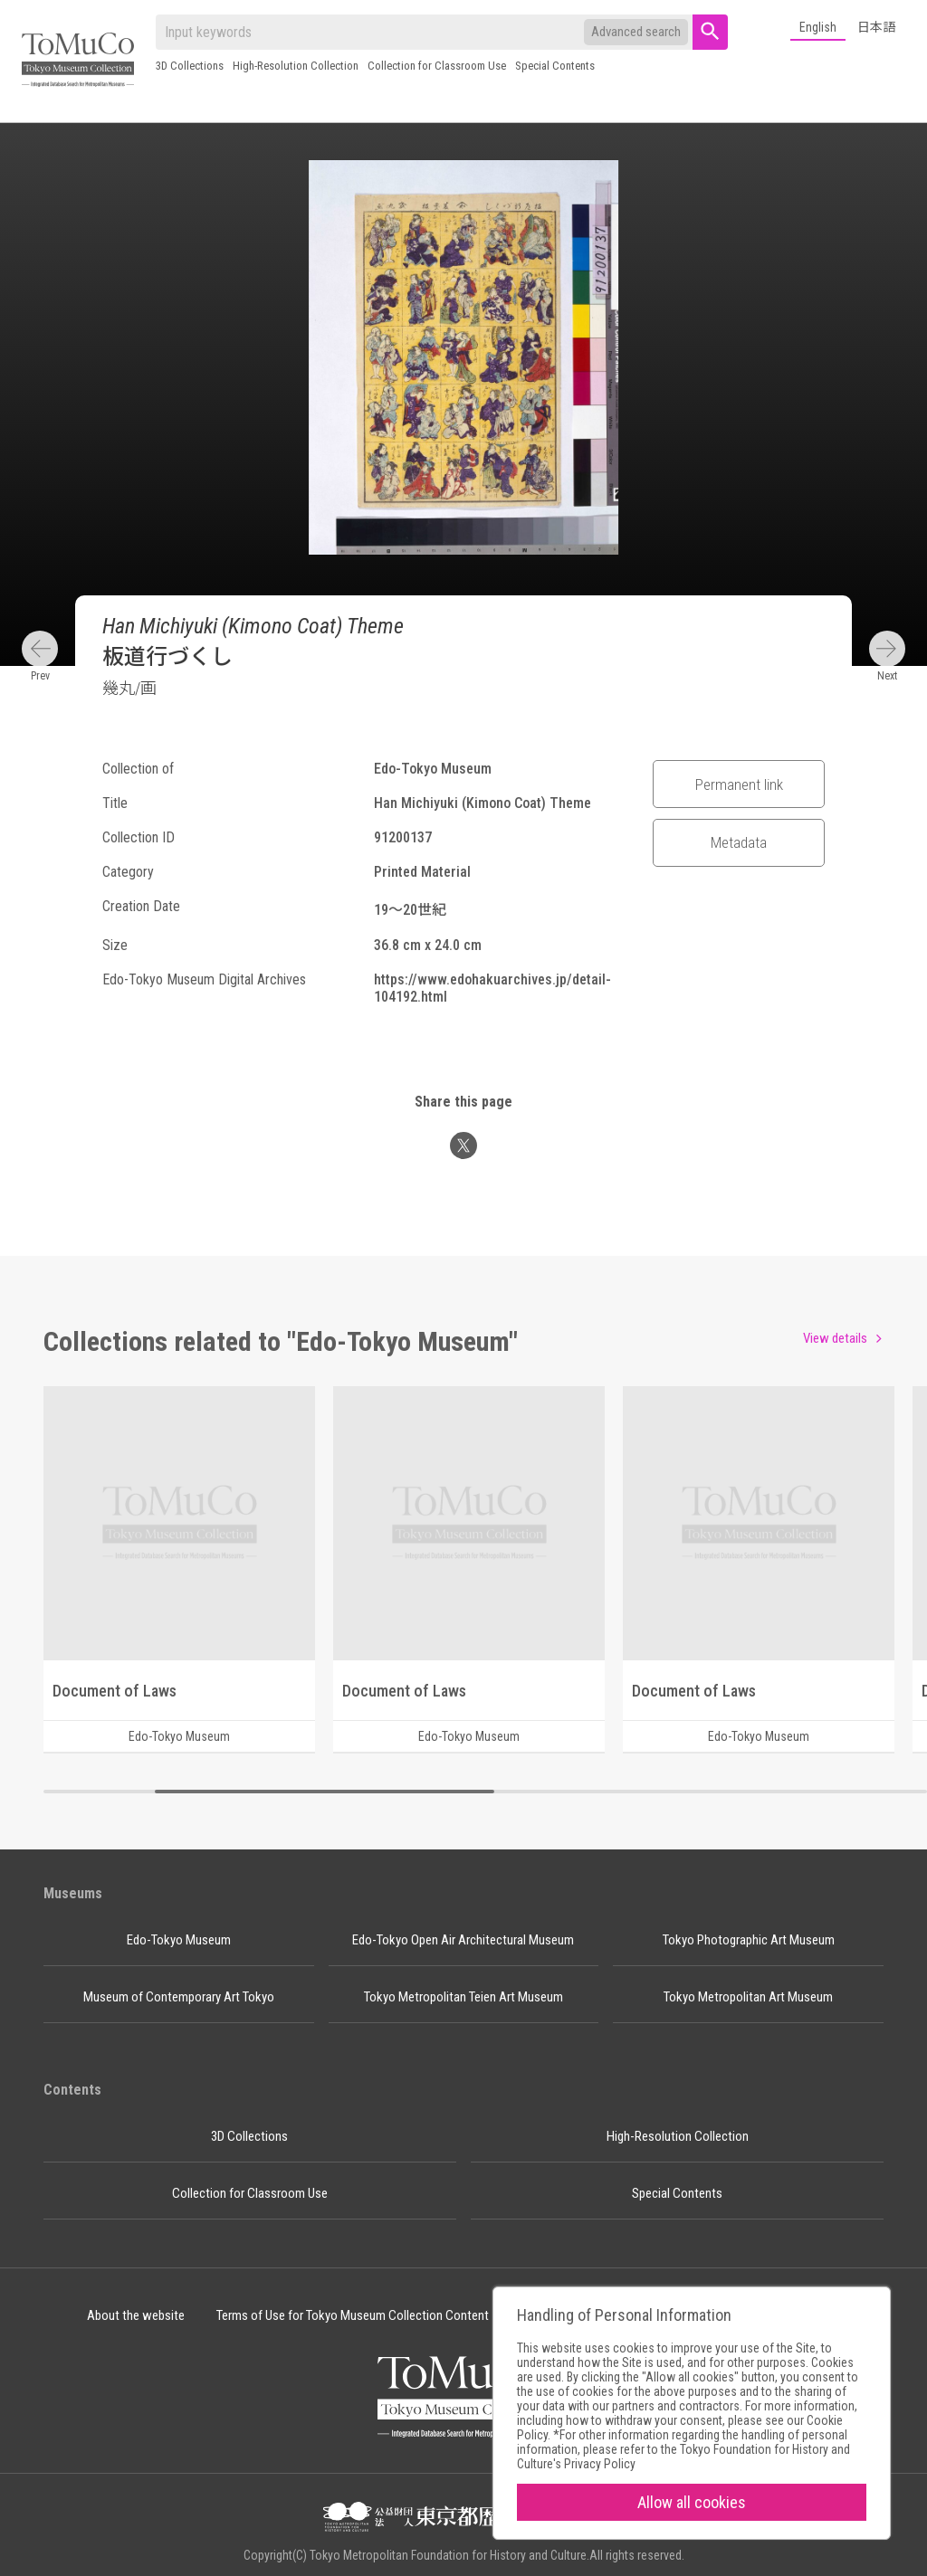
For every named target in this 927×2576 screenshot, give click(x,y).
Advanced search (636, 32)
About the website (136, 2315)
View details (835, 1338)
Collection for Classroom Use (437, 65)
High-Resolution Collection (295, 65)
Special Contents (555, 65)
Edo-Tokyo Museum (179, 1940)
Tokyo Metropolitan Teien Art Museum (463, 1997)
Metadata (739, 842)
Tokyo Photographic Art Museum (749, 1940)
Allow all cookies (691, 2502)
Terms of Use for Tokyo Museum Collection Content (352, 2315)
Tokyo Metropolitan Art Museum (748, 1997)
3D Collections (190, 65)
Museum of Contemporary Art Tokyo (178, 1997)
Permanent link (739, 784)
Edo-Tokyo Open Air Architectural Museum (463, 1940)
